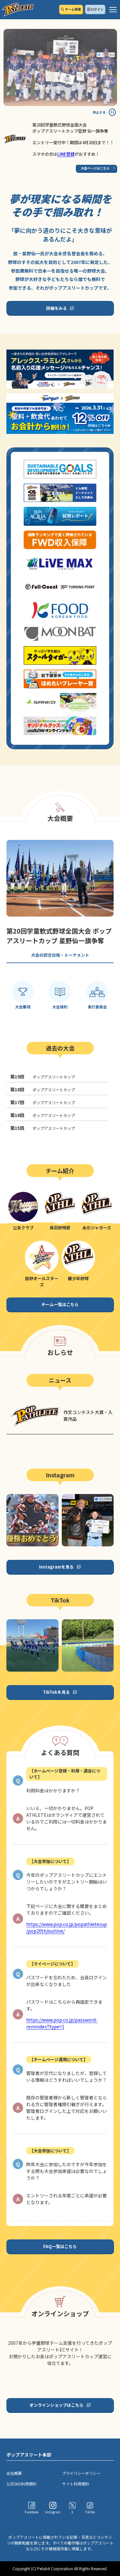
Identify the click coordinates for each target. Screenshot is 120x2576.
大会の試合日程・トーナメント (60, 955)
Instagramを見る (56, 1567)
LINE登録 (66, 154)
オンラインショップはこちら (56, 2405)
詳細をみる (56, 308)
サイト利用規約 (75, 2483)
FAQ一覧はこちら (60, 2246)
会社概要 (14, 2473)
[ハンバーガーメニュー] (113, 9)
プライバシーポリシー (81, 2473)
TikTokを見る (56, 1692)
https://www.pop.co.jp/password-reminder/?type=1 (62, 2023)
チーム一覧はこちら (60, 1304)
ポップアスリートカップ (42, 1076)
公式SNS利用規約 (21, 2483)
